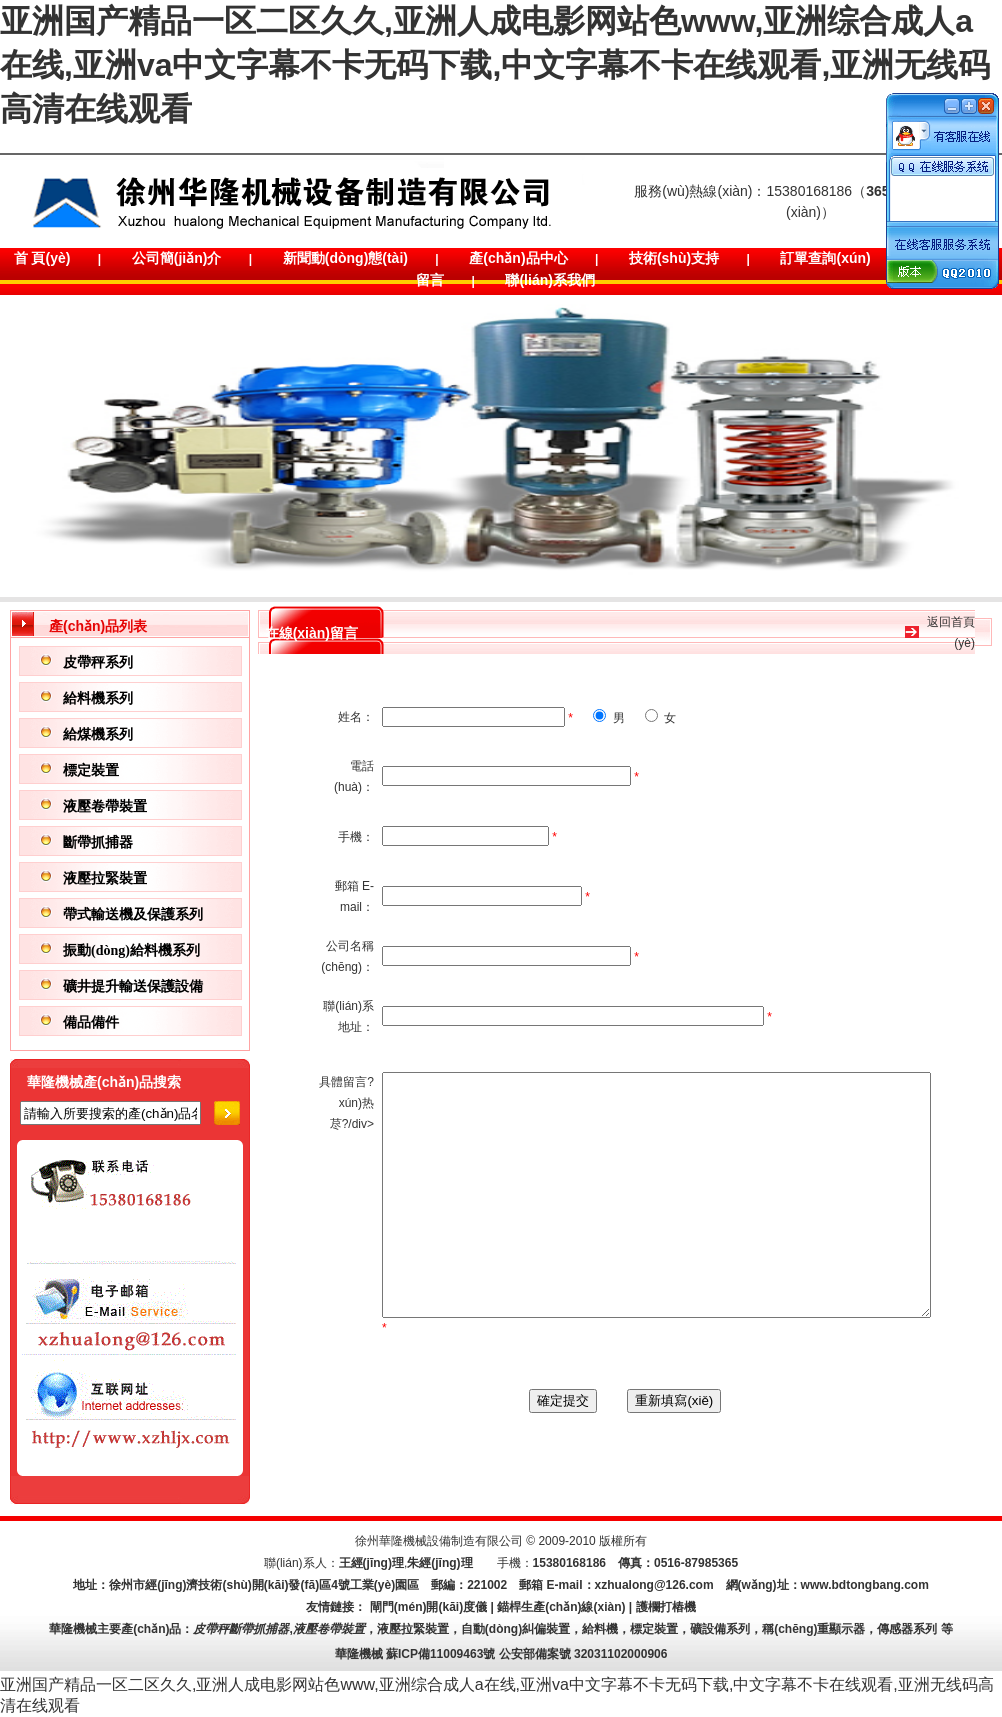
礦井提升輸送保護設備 (133, 986)
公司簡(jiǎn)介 (177, 258)
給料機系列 (98, 698)
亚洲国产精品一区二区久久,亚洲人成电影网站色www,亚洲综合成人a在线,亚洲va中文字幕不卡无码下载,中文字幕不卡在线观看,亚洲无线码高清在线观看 (495, 65)
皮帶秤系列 (98, 662)
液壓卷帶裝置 (105, 806)
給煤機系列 (98, 734)
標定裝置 (91, 770)
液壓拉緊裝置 (105, 878)
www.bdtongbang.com (865, 1585)
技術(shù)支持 (674, 258)
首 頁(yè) (42, 258)
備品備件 (91, 1022)
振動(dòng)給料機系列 (131, 950)
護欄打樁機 (666, 1607)
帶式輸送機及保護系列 (133, 914)
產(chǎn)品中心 (518, 258)
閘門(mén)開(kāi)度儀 (428, 1607)
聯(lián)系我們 (549, 280)
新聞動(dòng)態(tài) (345, 258)
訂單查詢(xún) (825, 258)
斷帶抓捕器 (98, 842)
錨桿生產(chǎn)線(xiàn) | (566, 1607)
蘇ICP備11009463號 (440, 1654)
